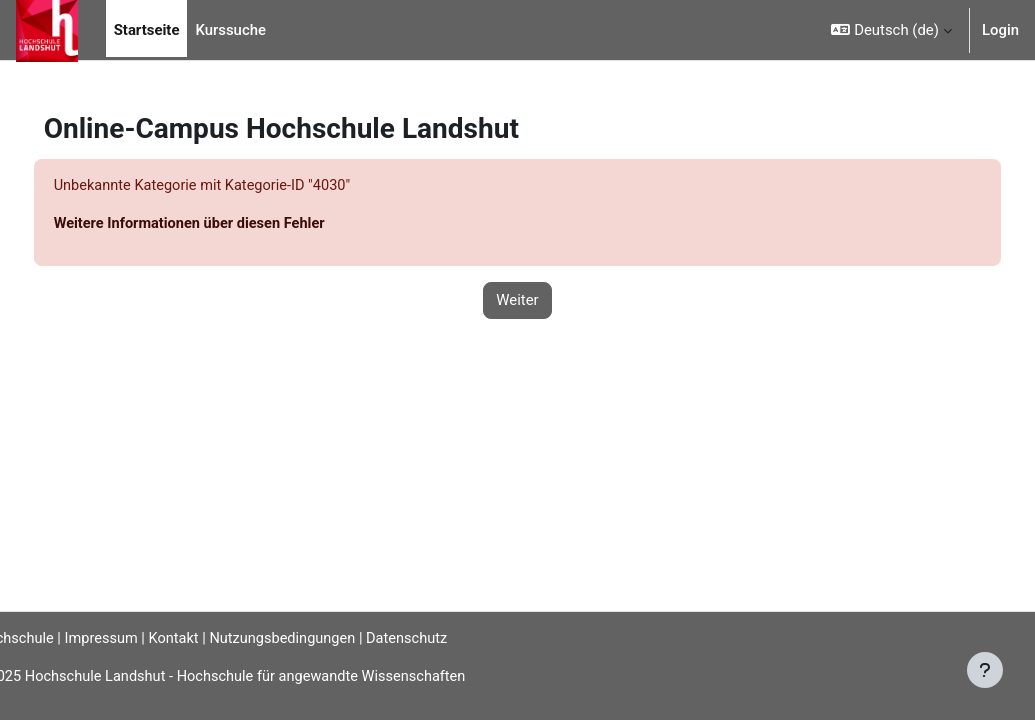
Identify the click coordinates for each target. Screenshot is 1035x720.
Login (1000, 30)
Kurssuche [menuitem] (230, 30)
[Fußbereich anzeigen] (985, 670)
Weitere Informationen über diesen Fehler (230, 224)
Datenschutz (454, 638)
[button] (891, 30)
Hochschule (46, 638)
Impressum (141, 638)
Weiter (517, 301)
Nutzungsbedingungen (328, 638)
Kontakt (215, 638)
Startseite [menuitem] (147, 30)
